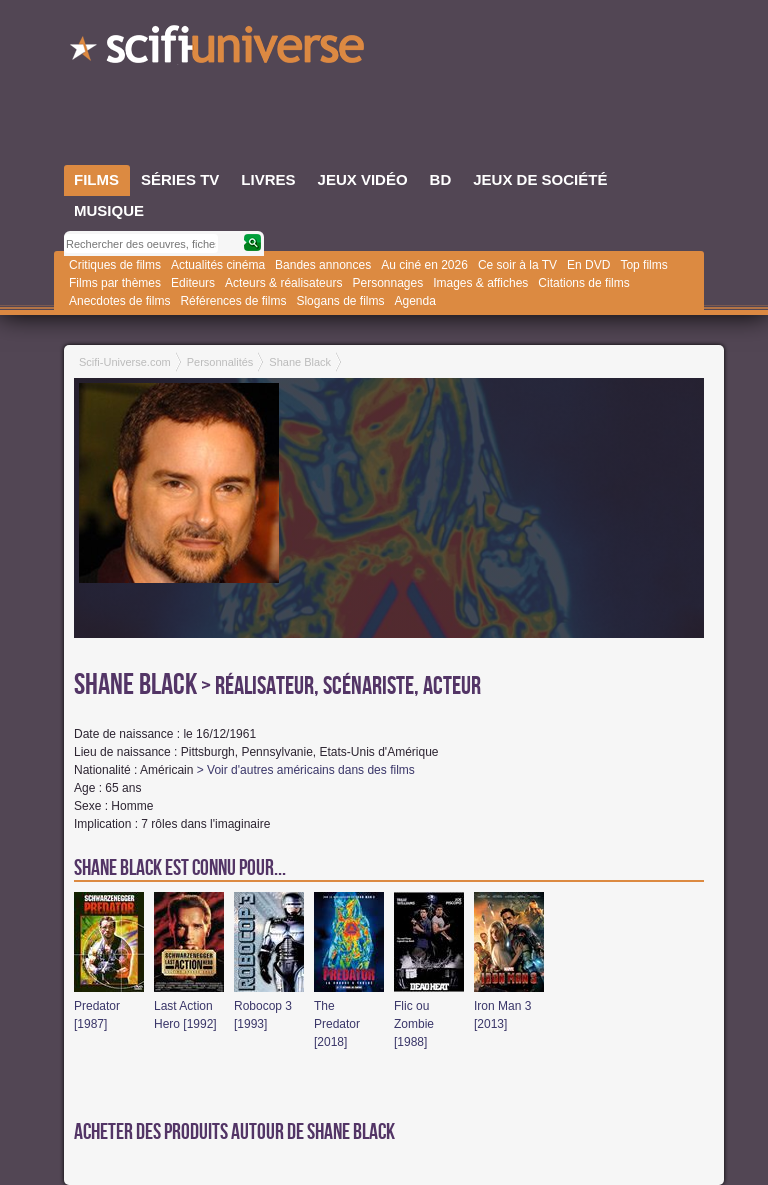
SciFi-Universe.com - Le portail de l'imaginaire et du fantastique (219, 50)
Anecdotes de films (119, 301)
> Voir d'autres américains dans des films (306, 770)
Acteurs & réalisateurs (283, 283)
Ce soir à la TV (517, 265)
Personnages (387, 283)
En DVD (588, 265)
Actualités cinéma (218, 265)
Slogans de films (340, 301)
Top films (643, 265)
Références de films (233, 301)
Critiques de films (115, 265)
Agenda (414, 301)
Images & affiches (480, 283)
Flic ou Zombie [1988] (414, 1024)
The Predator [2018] (337, 1024)
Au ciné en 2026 (424, 265)
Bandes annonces (323, 265)
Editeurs (193, 283)
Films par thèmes (115, 283)
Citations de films (583, 283)
